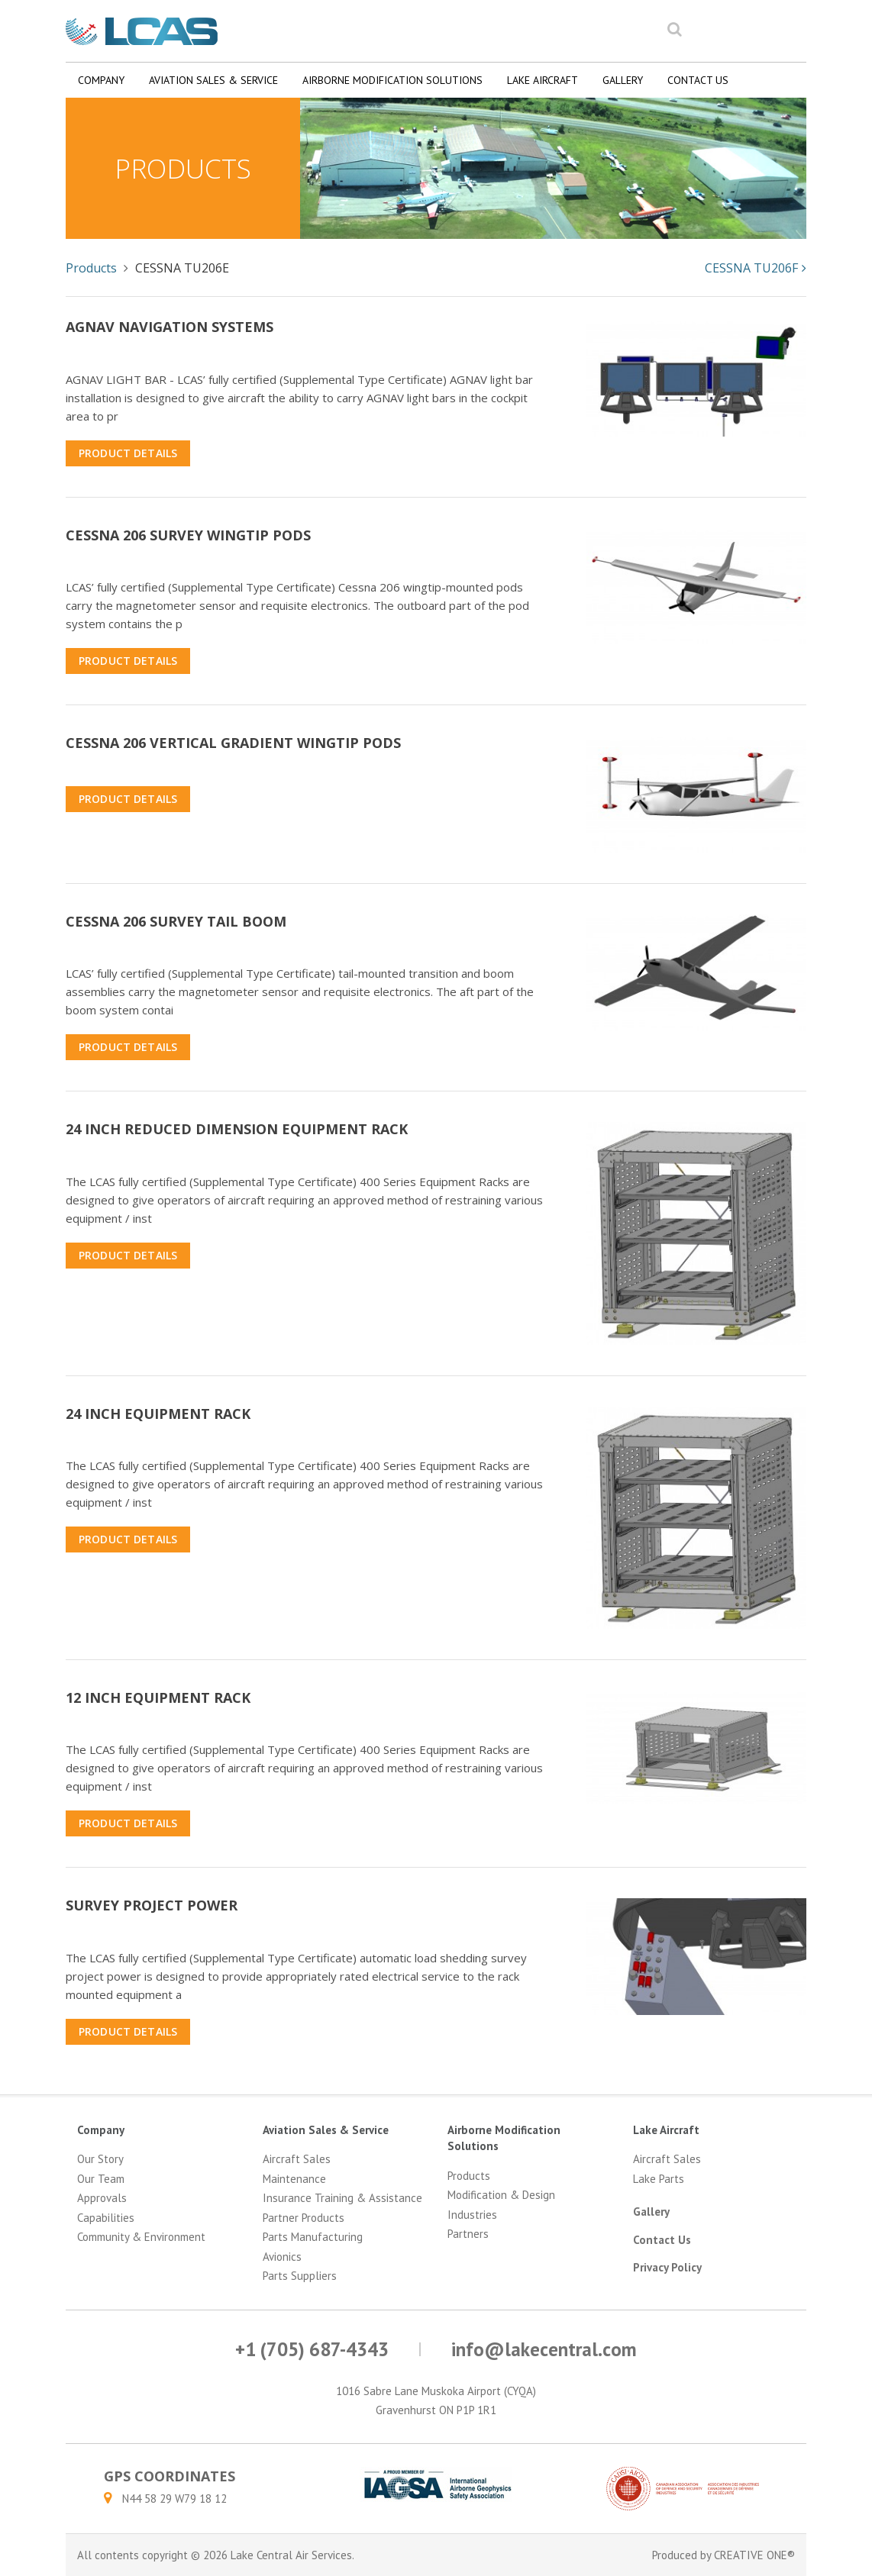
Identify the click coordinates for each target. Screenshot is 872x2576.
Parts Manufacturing (313, 2236)
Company (101, 80)
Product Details (128, 453)
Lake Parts (658, 2178)
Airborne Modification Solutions (392, 80)
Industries (472, 2214)
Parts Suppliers (300, 2275)
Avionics (282, 2256)
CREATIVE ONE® (754, 2555)
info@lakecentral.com (544, 2349)
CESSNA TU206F (755, 268)
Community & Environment (141, 2236)
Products (91, 268)
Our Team (100, 2178)
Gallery (622, 80)
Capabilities (105, 2217)
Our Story (100, 2159)
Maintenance (294, 2178)
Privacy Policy (667, 2267)
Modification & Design (501, 2195)
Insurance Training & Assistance (342, 2198)
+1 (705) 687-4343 (312, 2349)
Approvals (102, 2198)
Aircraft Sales (297, 2159)
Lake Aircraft (542, 80)
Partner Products (303, 2217)
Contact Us (697, 80)
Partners (468, 2233)
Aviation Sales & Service (213, 80)
